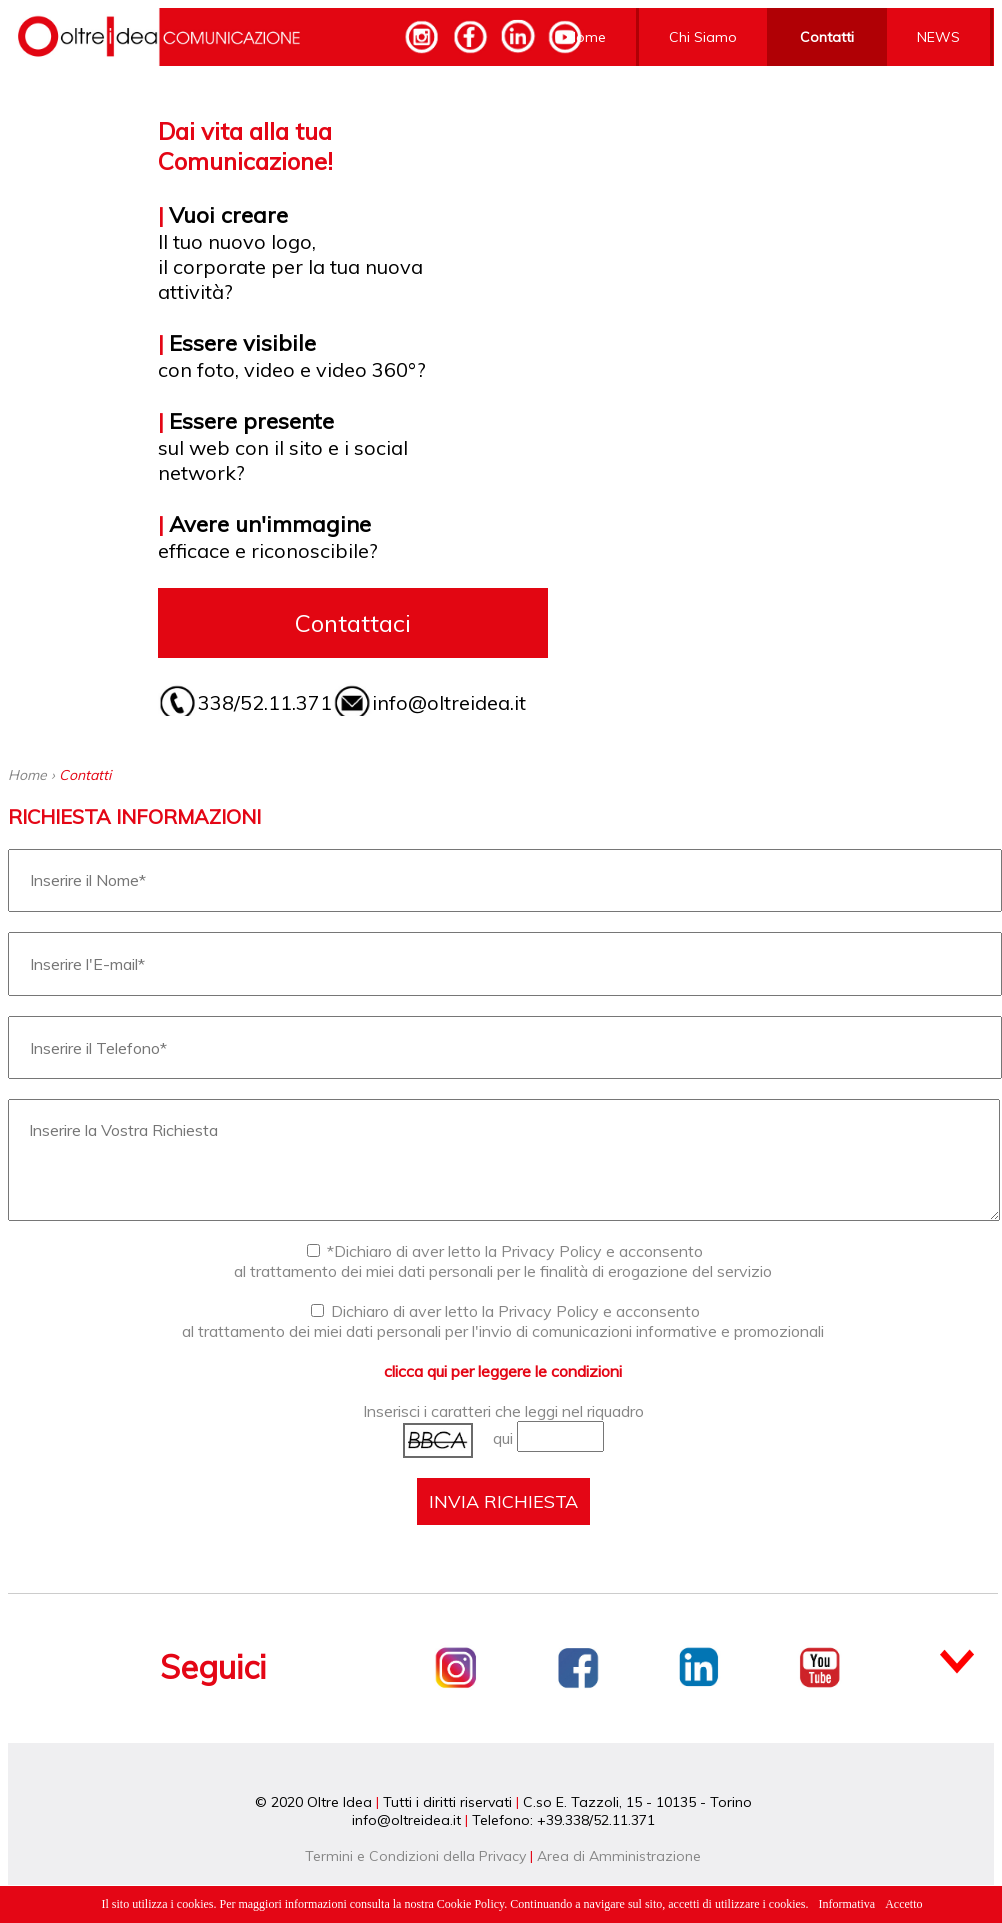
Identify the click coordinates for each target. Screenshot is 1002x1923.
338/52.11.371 (265, 702)
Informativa (847, 1904)
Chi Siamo (703, 37)
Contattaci (353, 623)
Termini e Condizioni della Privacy (415, 1856)
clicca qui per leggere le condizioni (503, 1371)
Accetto (903, 1904)
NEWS (938, 37)
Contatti (827, 37)
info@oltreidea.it (449, 702)
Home (586, 37)
